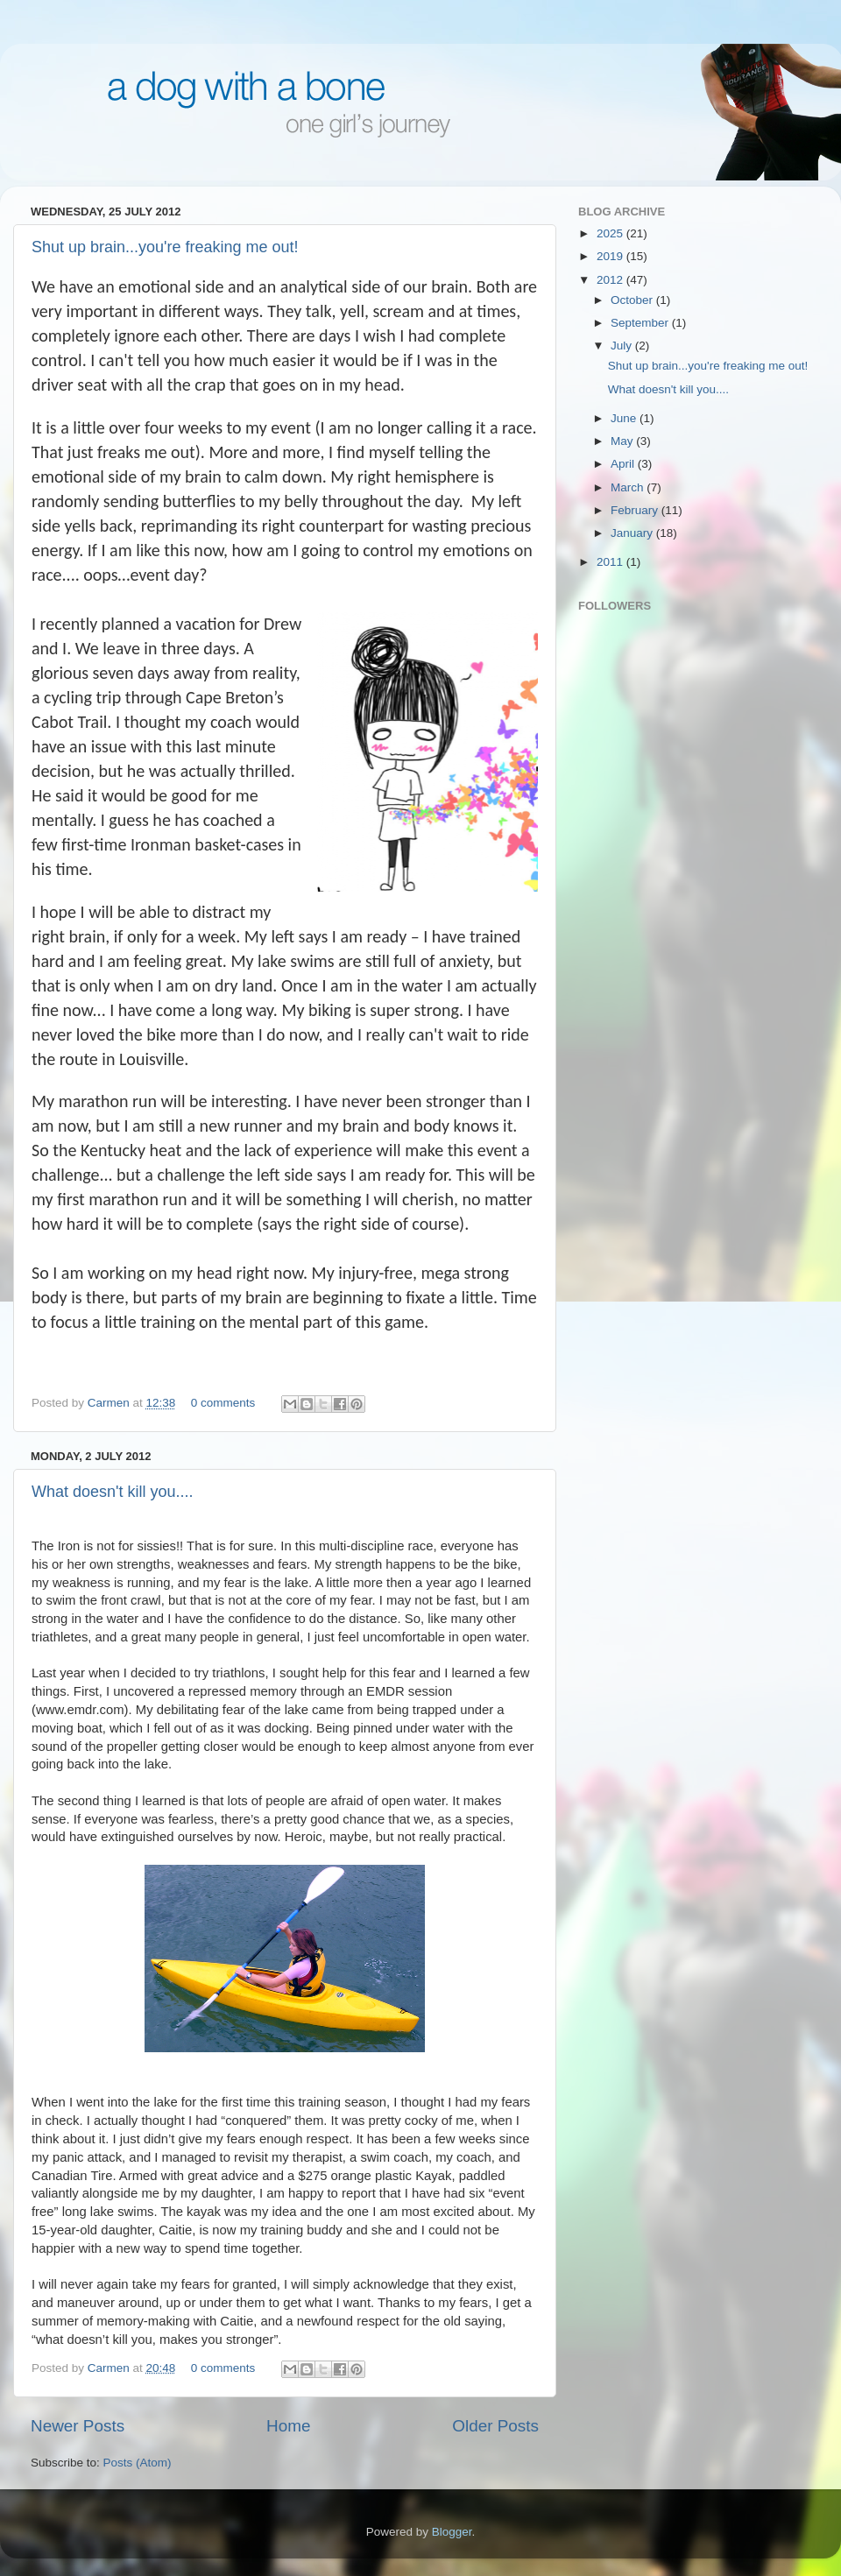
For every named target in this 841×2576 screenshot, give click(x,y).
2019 (611, 256)
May (623, 441)
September (641, 322)
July (623, 345)
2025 (611, 233)
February (636, 510)
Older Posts (495, 2426)
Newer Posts (77, 2426)
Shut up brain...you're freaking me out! (165, 247)
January (633, 533)
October (633, 300)
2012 (611, 279)
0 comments (223, 1402)
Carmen (110, 1402)
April (624, 463)
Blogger (452, 2531)
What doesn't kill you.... (113, 1491)
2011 (611, 561)
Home (288, 2426)
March (629, 487)
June (625, 418)
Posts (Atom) (137, 2462)
